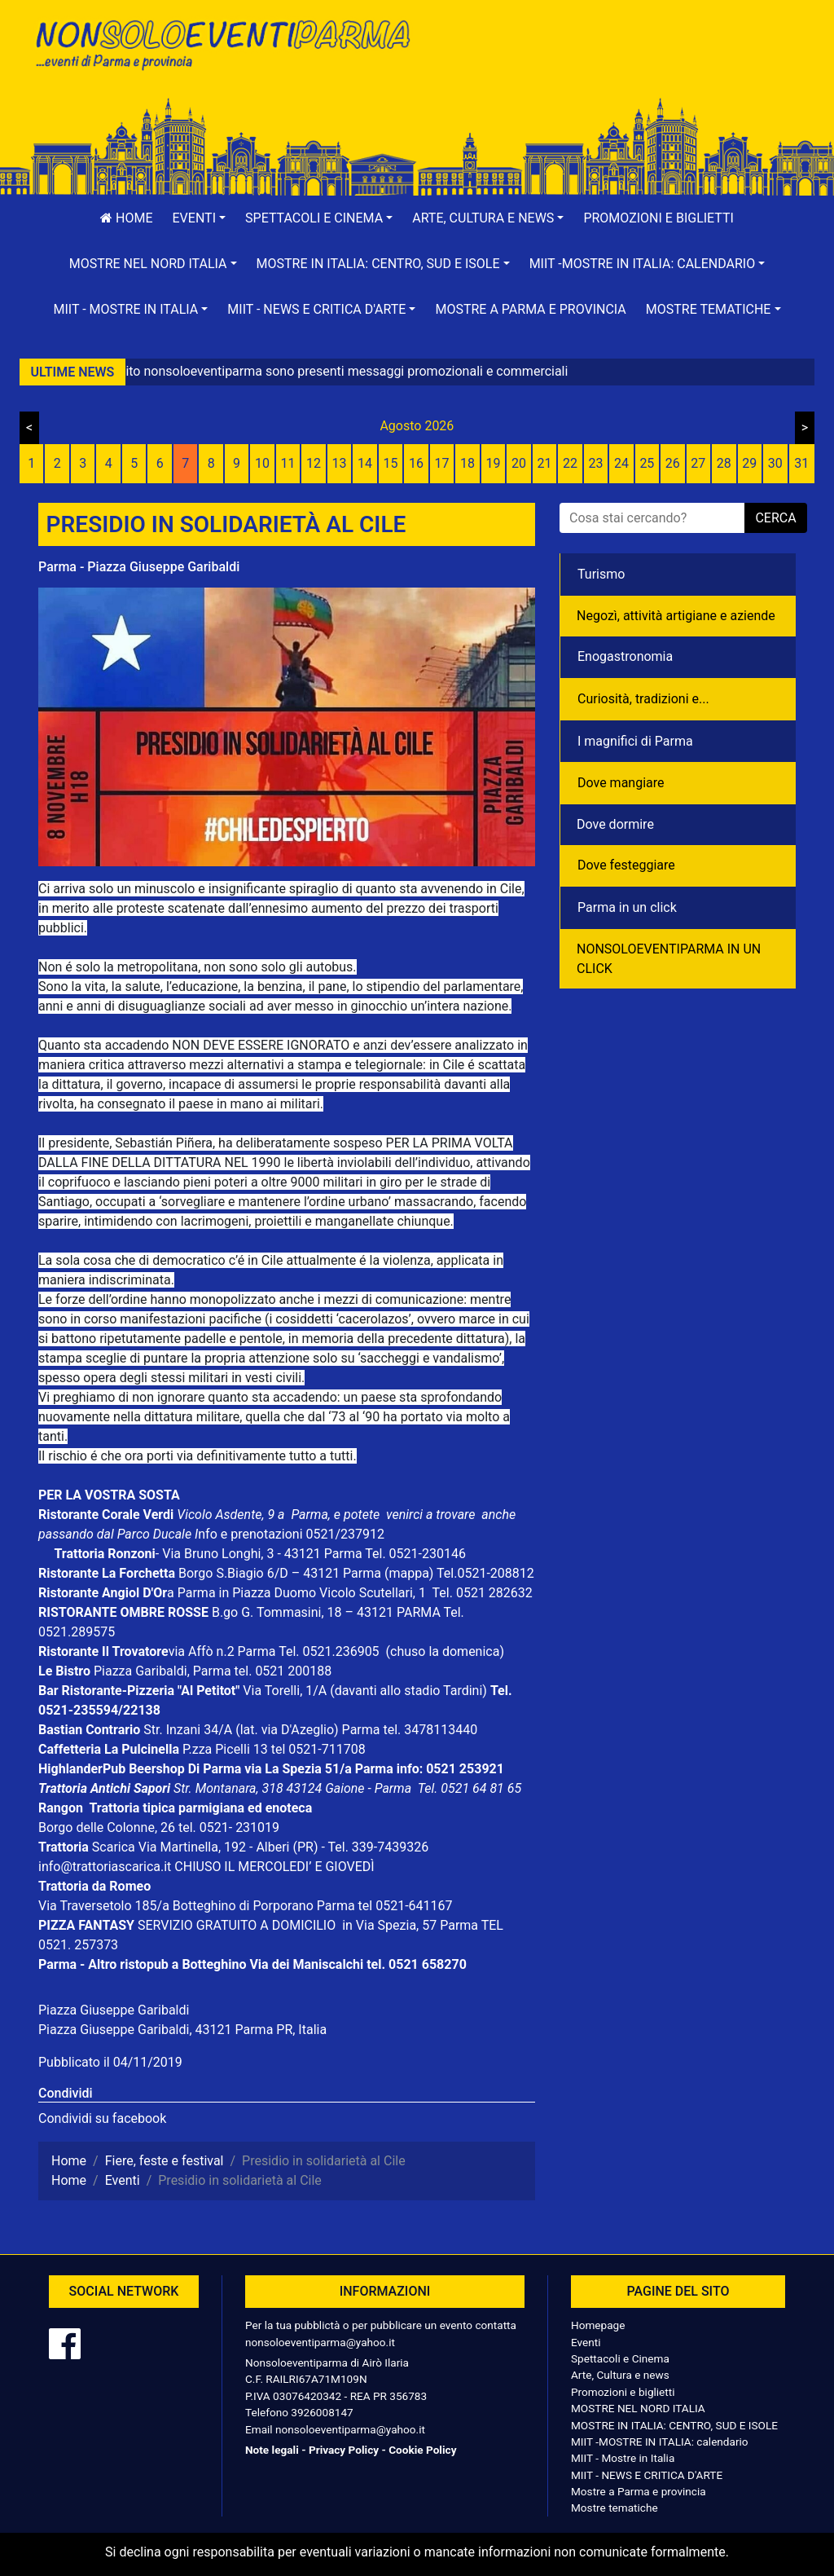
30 (775, 463)
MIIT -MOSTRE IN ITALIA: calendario (659, 2441)
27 (698, 463)
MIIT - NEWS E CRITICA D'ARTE (646, 2474)
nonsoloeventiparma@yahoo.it (320, 2342)
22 (570, 463)
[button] (199, 218)
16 (416, 463)
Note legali (272, 2449)
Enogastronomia (625, 656)
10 (262, 463)
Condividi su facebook (102, 2118)
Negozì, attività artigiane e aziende (676, 615)
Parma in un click (627, 907)
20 (518, 463)
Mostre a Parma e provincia (530, 309)
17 (442, 463)
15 (391, 463)
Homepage (598, 2325)
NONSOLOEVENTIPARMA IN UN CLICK (669, 958)
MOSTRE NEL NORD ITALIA (638, 2408)
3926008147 (322, 2412)
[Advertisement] (612, 66)
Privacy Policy (344, 2449)
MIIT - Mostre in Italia (622, 2457)
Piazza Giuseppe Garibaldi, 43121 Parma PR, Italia (182, 2029)
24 (621, 463)
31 (801, 463)
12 (313, 463)
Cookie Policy (422, 2449)
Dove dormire (615, 824)
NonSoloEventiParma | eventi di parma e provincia (221, 47)
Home (126, 218)
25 (646, 463)
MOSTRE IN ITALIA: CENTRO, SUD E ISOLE (674, 2425)
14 (365, 463)
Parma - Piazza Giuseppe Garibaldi (138, 567)
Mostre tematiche (614, 2507)
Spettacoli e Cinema (620, 2358)
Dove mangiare (621, 782)
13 (339, 463)
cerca (775, 518)
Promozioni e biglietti (658, 218)
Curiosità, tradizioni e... (643, 699)
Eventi (586, 2342)
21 (544, 463)
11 (288, 463)
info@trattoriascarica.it (104, 1866)
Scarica (115, 1847)
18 (467, 463)
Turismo (601, 574)
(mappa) (410, 1573)
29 (749, 463)
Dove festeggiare (626, 865)
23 (595, 463)
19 (492, 463)
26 (672, 463)
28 (724, 463)
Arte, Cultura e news (620, 2374)
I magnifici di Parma (635, 741)
